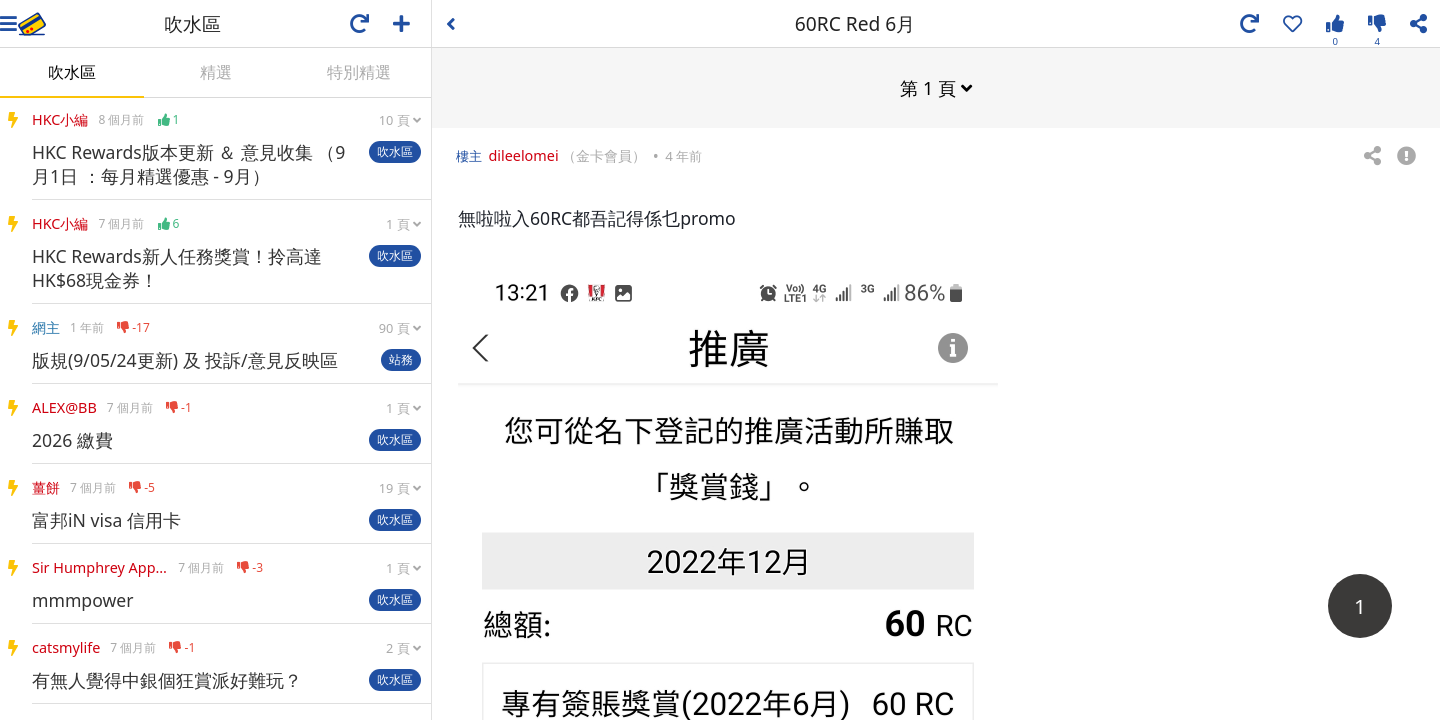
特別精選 (359, 72)
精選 (216, 72)
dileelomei (523, 154)
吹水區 (72, 72)
